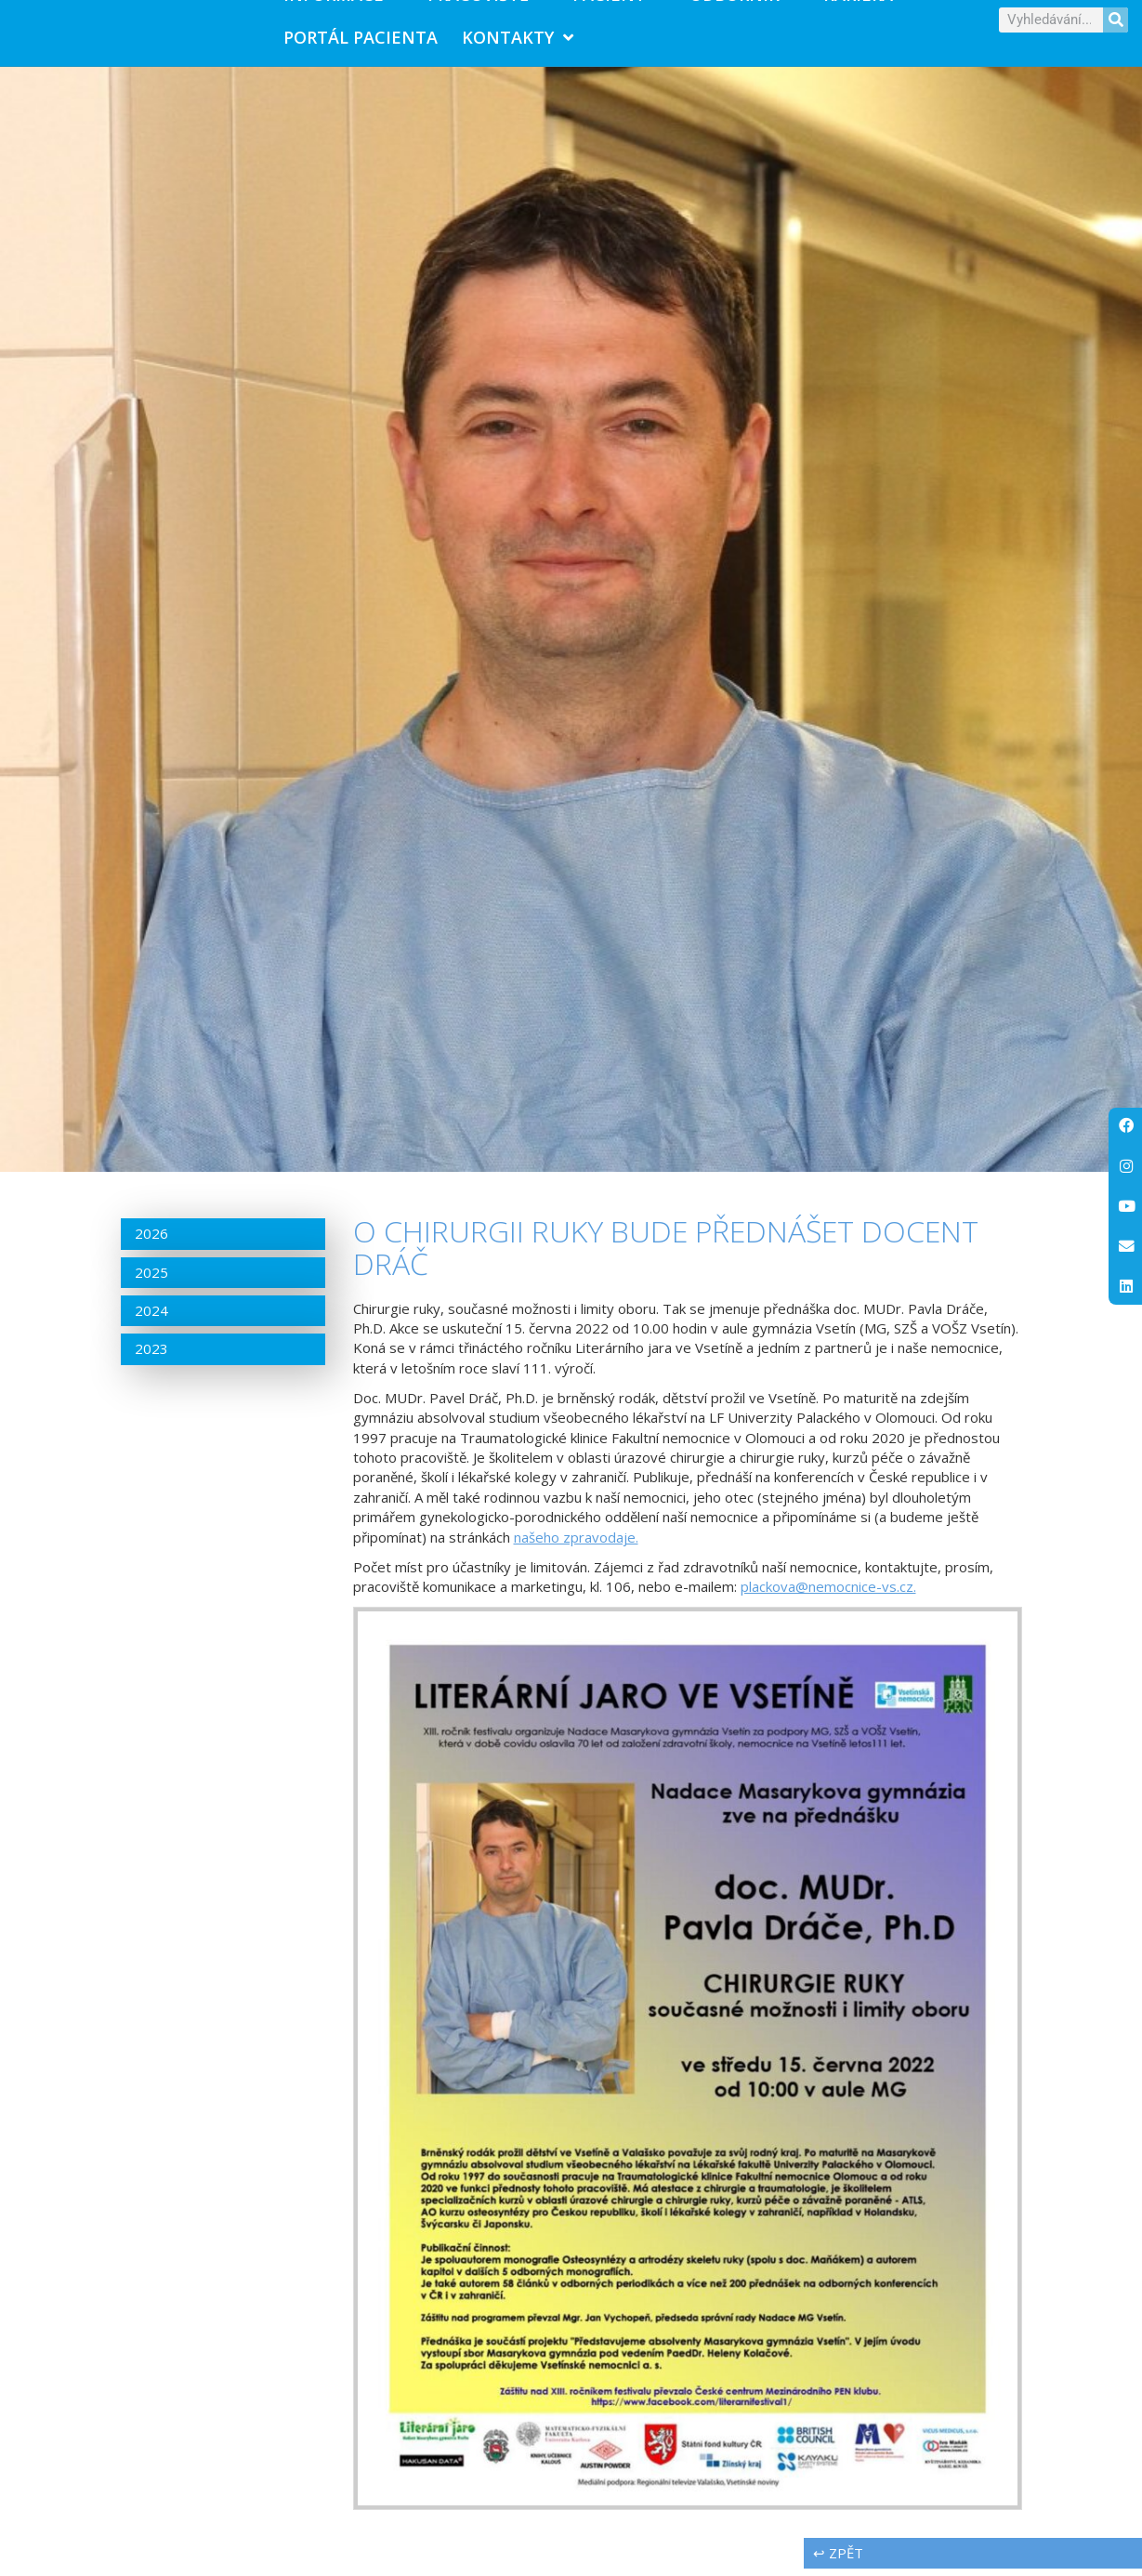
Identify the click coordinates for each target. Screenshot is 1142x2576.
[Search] (1115, 23)
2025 (151, 1279)
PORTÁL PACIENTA (360, 41)
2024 (151, 1317)
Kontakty (517, 41)
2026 (151, 1241)
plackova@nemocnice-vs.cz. (828, 1594)
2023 (151, 1356)
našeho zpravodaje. (576, 1544)
